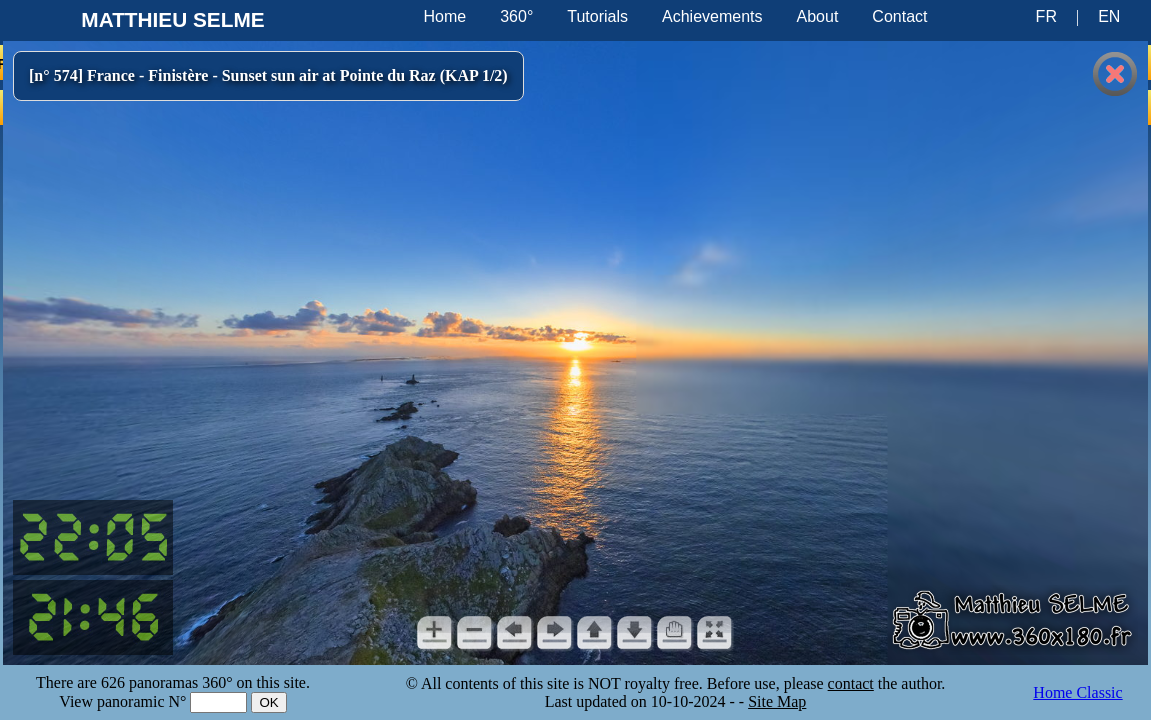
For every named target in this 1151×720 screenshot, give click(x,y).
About (818, 16)
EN (1109, 16)
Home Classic (1077, 692)
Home (445, 16)
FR (1046, 16)
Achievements (712, 16)
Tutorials (597, 16)
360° (516, 16)
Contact (899, 16)
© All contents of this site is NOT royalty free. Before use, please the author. (676, 683)
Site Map (777, 701)
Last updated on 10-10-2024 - (642, 701)
